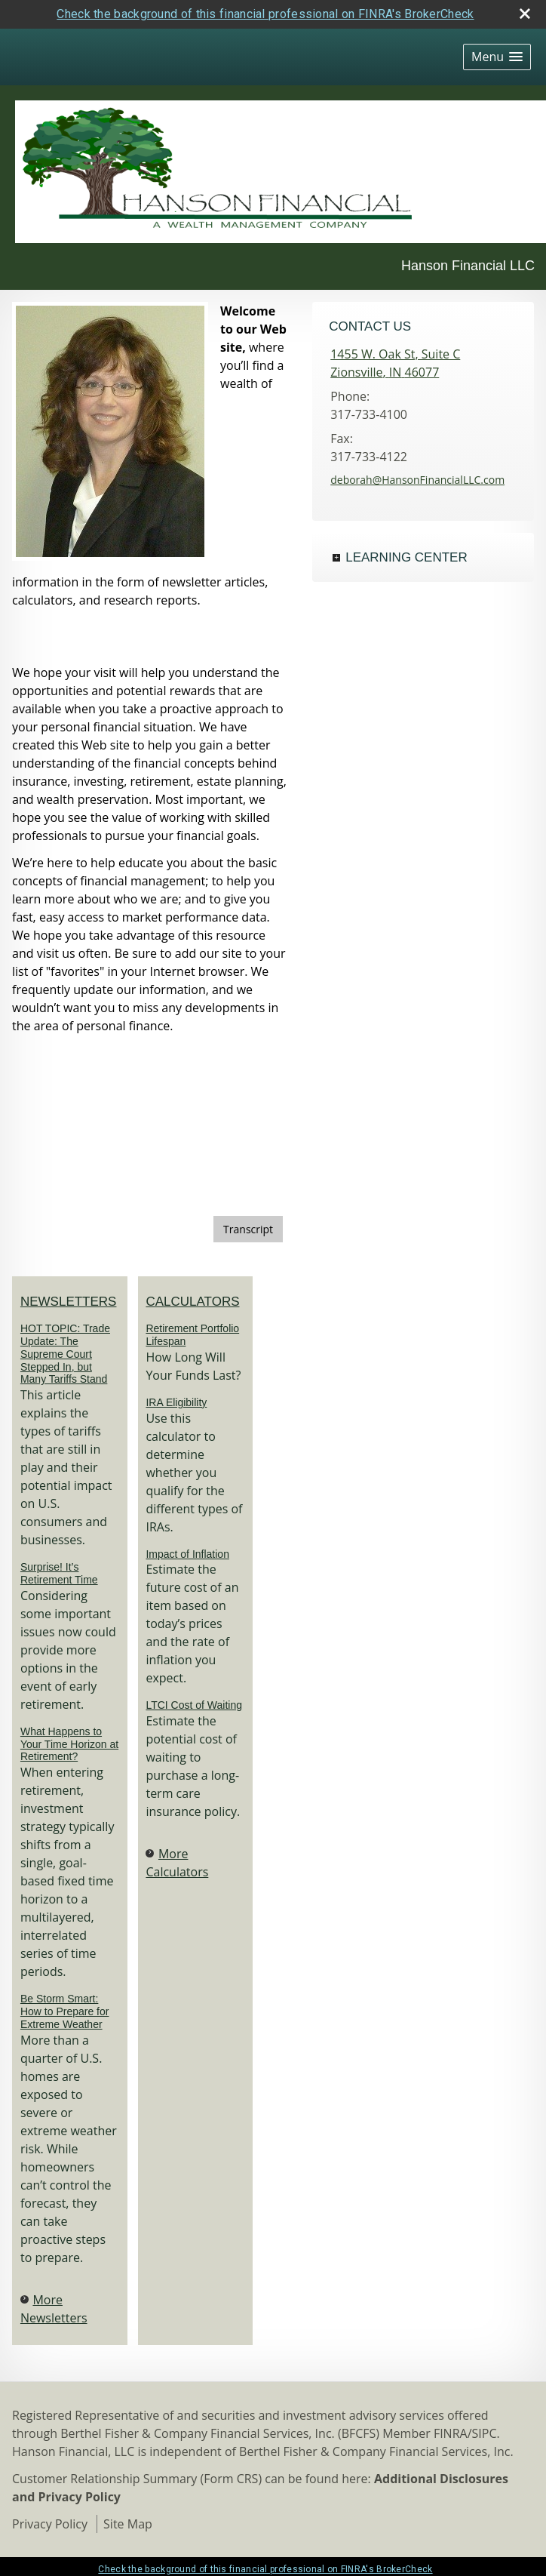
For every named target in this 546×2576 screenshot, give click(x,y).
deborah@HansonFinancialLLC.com (417, 479)
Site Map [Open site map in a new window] (127, 2524)
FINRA (451, 2433)
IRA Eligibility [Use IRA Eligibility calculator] (176, 1402)
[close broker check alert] (525, 14)
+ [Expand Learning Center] (336, 558)
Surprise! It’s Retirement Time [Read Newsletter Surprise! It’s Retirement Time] (59, 1573)
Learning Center (406, 557)
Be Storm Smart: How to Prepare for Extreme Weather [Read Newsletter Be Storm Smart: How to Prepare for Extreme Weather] (64, 2011)
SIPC (484, 2433)
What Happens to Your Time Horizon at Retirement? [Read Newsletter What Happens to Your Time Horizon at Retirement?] (69, 1744)
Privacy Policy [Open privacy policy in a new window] (49, 2524)
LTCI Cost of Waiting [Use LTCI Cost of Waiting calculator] (194, 1705)
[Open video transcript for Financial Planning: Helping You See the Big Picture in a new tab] (248, 1229)
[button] (497, 57)
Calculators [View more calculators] (192, 1301)
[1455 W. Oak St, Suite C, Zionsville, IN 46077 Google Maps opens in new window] (395, 363)
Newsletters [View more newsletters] (68, 1301)
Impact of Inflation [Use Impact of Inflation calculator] (187, 1554)
